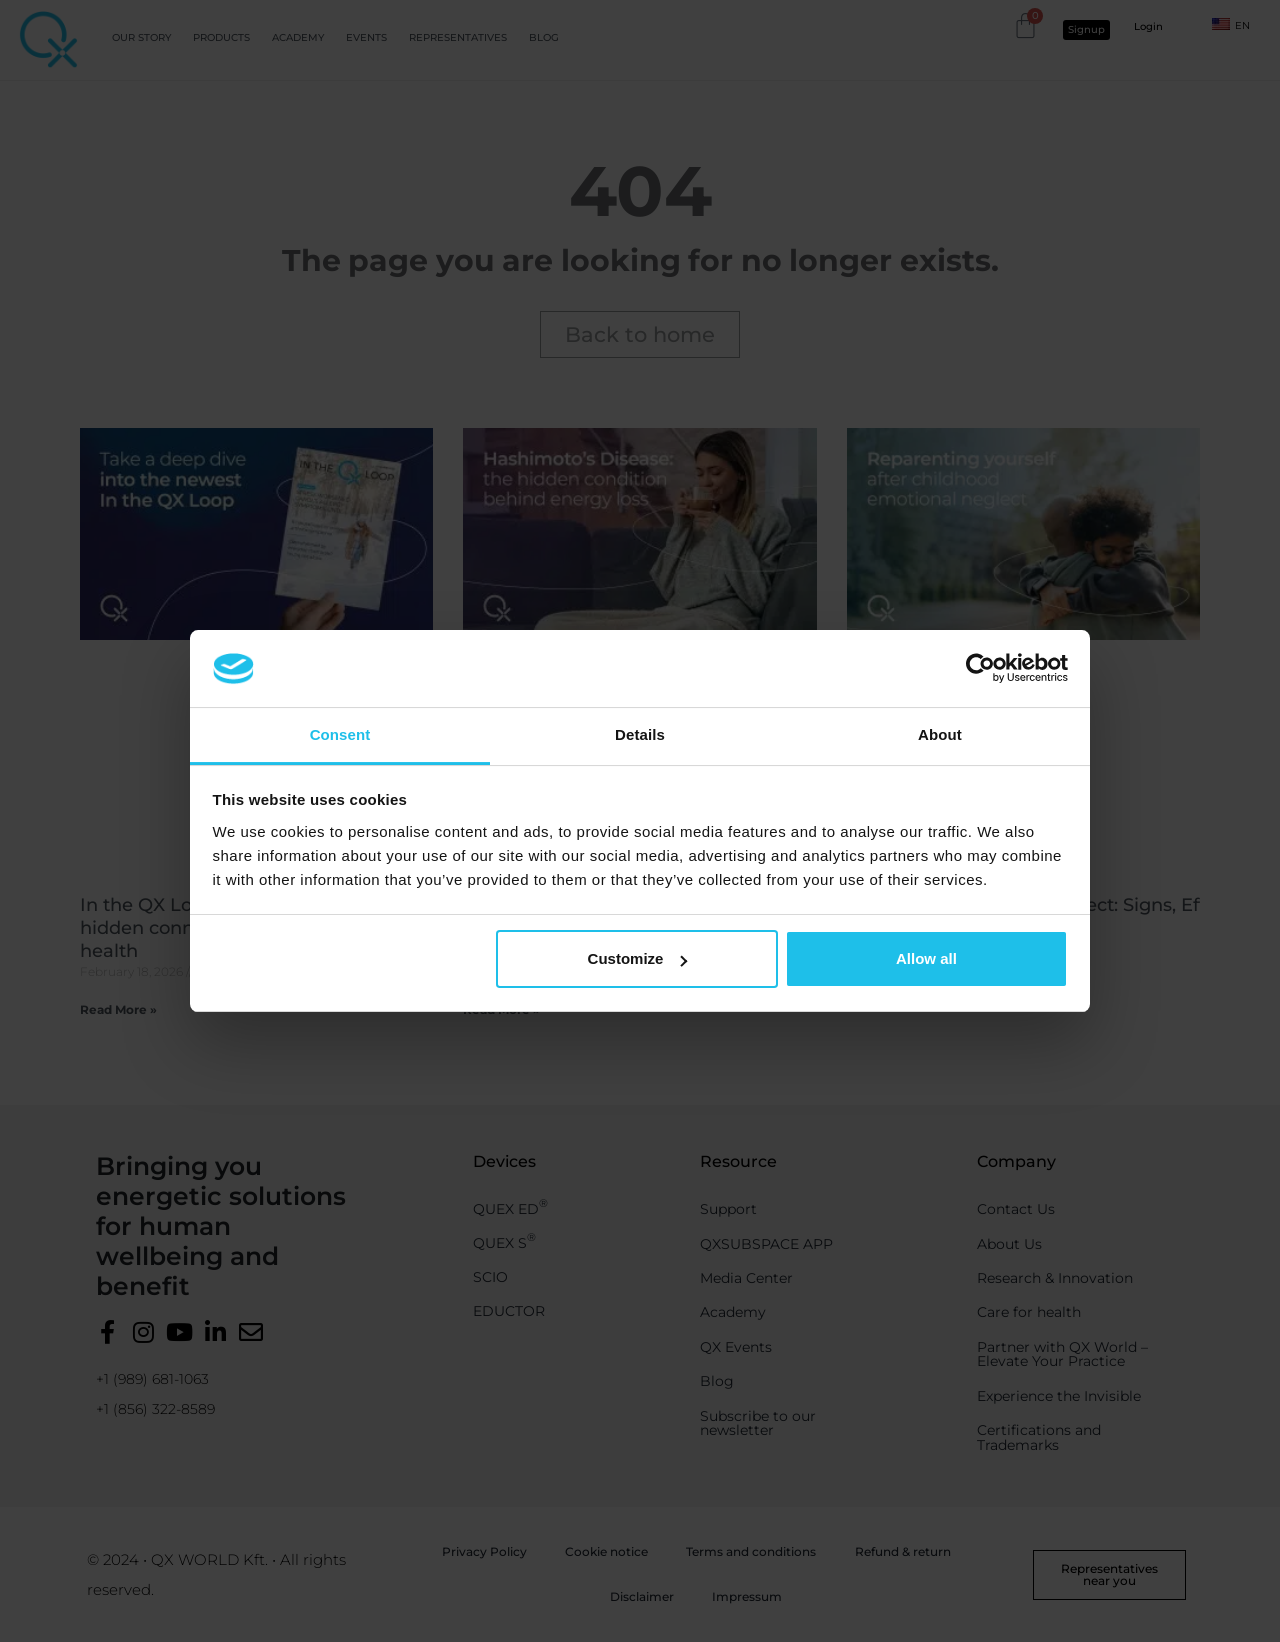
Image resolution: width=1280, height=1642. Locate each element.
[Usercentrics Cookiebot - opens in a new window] (980, 668)
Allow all (926, 958)
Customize (638, 958)
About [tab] (940, 734)
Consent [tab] (340, 734)
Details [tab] (640, 734)
